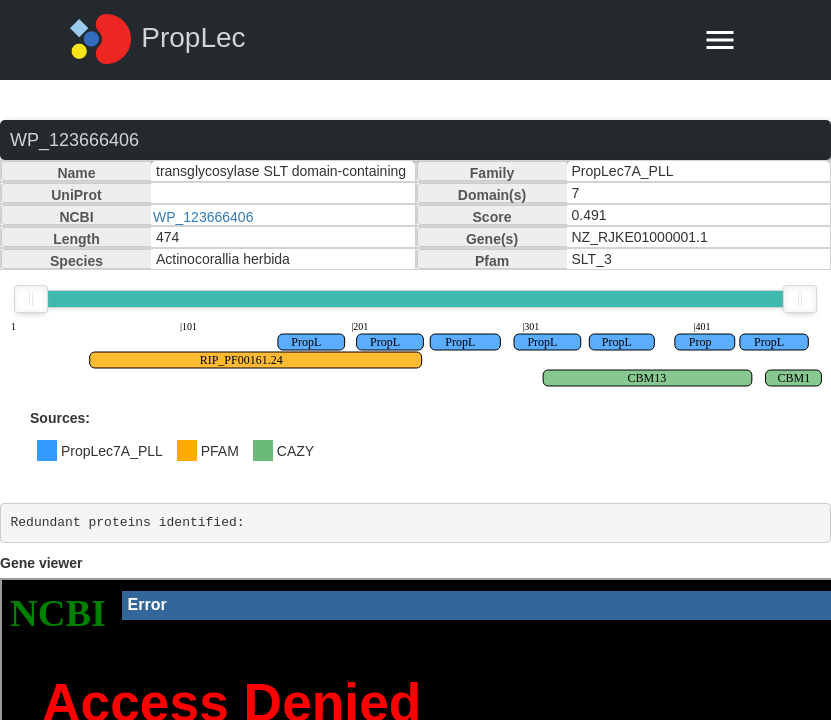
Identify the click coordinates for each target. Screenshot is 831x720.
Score (492, 217)
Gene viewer (41, 563)
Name (76, 173)
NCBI (76, 217)
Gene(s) (492, 239)
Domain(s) (492, 195)
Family (492, 173)
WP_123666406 (203, 217)
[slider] (31, 299)
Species (76, 261)
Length (76, 239)
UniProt (76, 195)
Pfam (492, 261)
